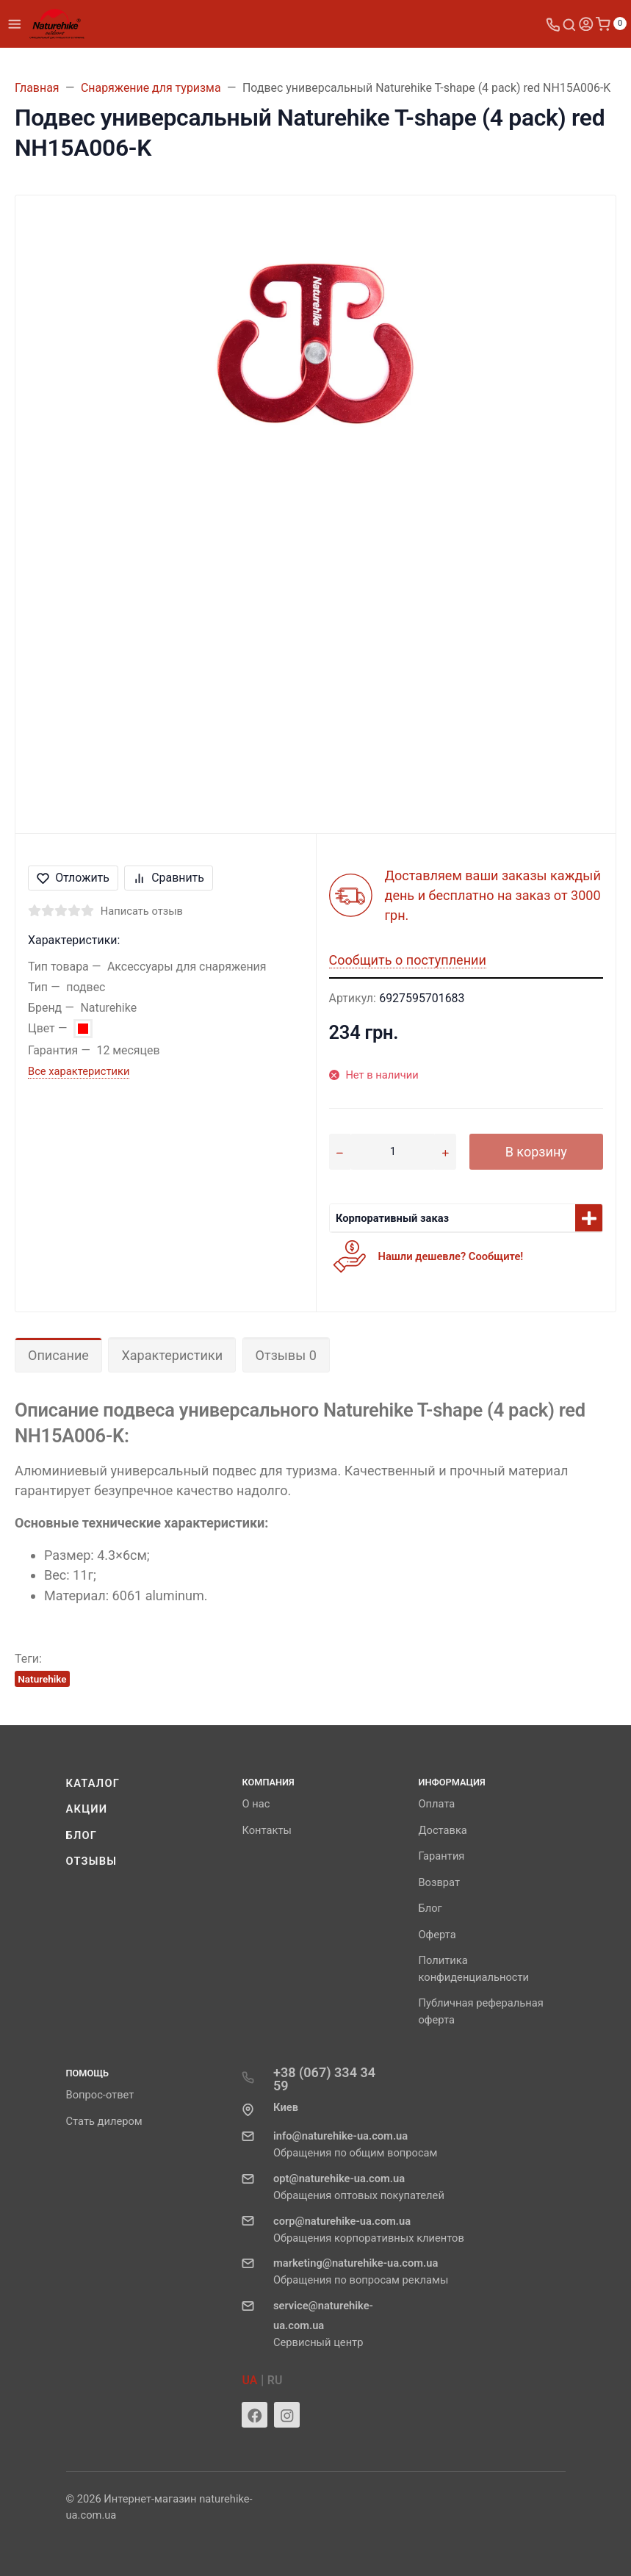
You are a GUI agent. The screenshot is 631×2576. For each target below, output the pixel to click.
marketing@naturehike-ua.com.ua (355, 2263)
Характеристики (172, 1355)
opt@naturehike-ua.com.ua (339, 2178)
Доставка (442, 1830)
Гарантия (441, 1856)
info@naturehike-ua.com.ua (340, 2136)
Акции (87, 1809)
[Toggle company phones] (553, 24)
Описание (58, 1355)
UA (249, 2380)
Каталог (93, 1783)
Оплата (436, 1803)
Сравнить (168, 878)
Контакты (266, 1830)
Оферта (436, 1934)
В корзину (536, 1151)
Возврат (439, 1882)
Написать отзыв (142, 911)
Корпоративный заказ (392, 1218)
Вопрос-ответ (100, 2094)
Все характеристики (78, 1071)
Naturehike (42, 1679)
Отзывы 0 (286, 1355)
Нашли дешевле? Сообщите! (451, 1256)
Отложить (73, 878)
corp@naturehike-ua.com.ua (342, 2221)
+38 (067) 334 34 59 (324, 2079)
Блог (82, 1835)
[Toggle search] (569, 24)
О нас (256, 1803)
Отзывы (92, 1861)
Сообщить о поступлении (407, 960)
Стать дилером (104, 2121)
